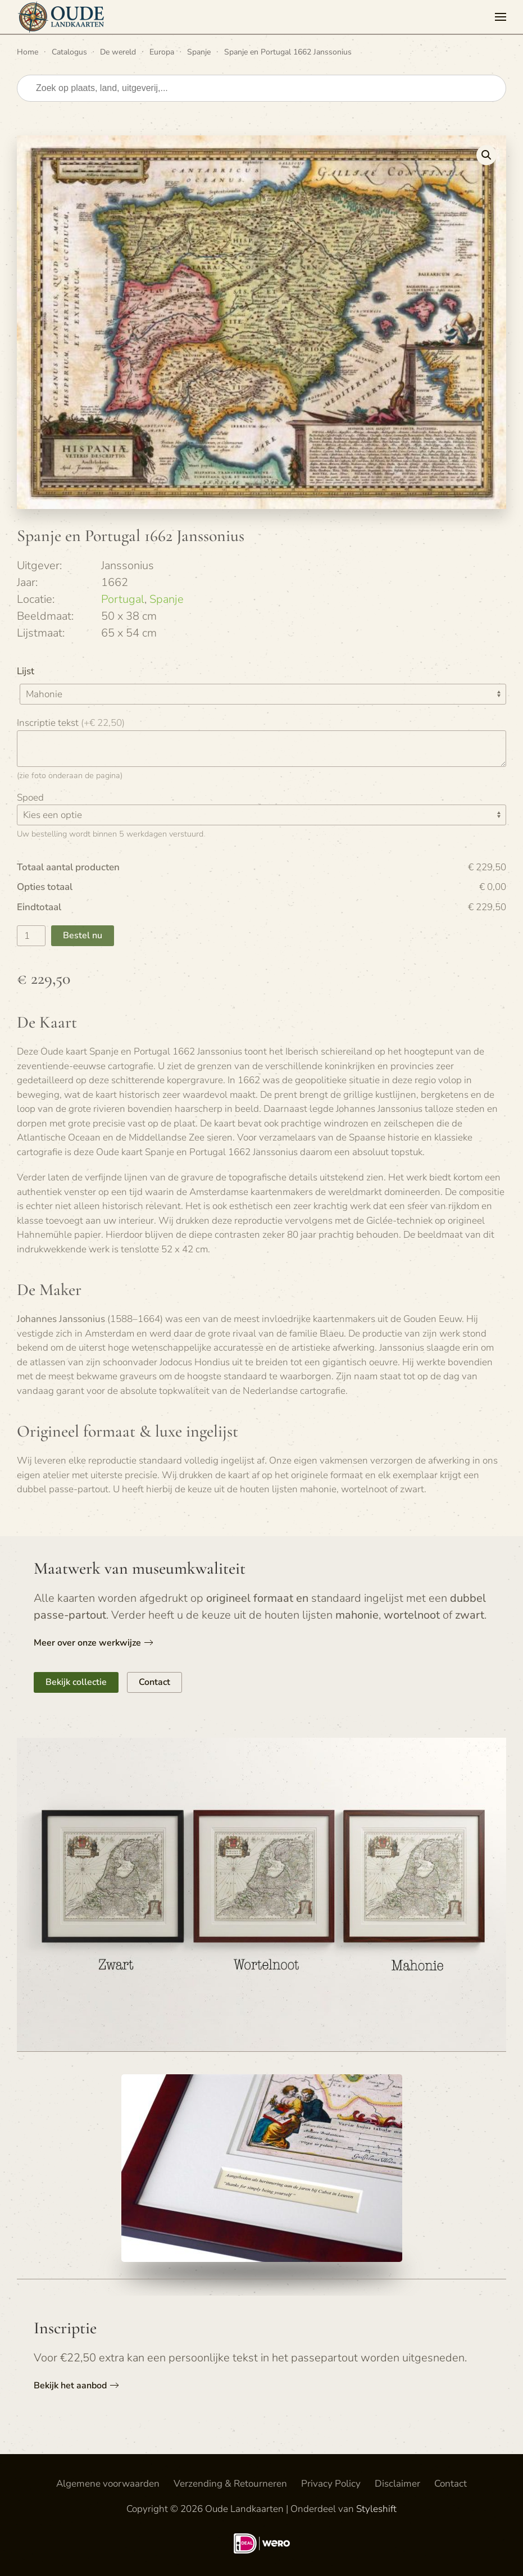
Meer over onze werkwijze (87, 1643)
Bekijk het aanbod (70, 2385)
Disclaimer (397, 2483)
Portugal (122, 599)
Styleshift (376, 2508)
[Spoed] (261, 815)
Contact (154, 1682)
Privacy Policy (331, 2483)
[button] (500, 17)
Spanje (166, 599)
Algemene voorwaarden (108, 2483)
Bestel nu (82, 935)
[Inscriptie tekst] (261, 748)
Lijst (25, 671)
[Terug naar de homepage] (63, 17)
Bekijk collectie (76, 1682)
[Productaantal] (31, 935)
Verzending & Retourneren (230, 2483)
